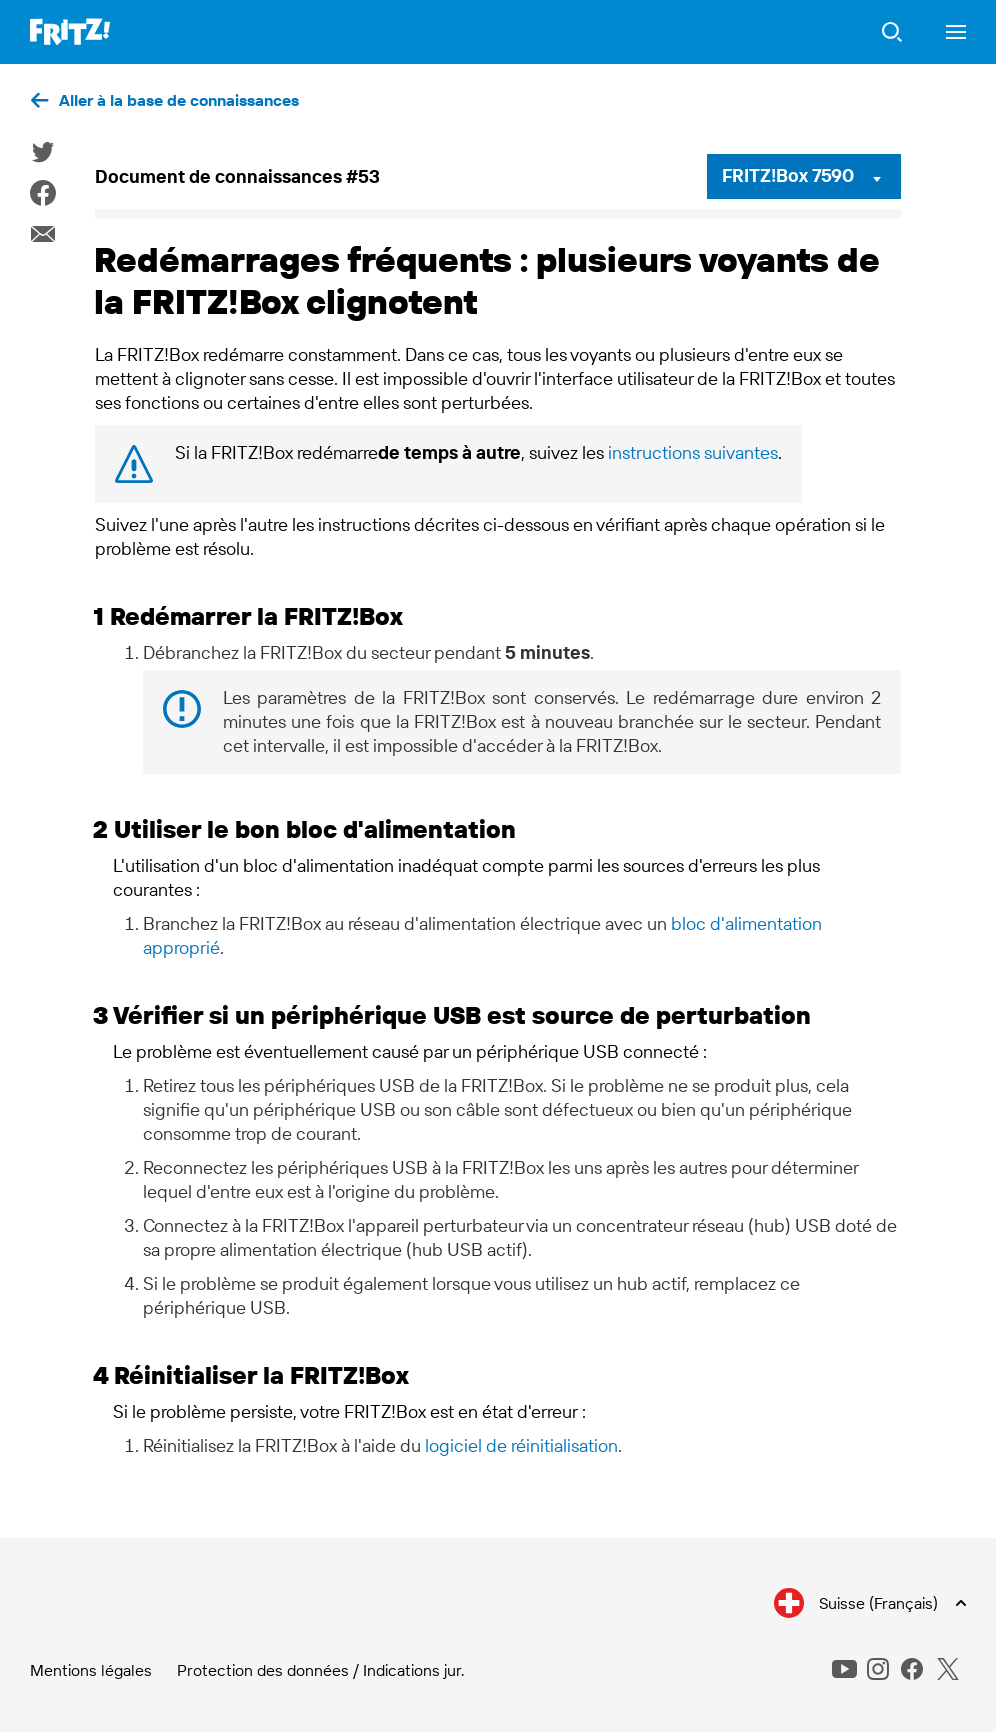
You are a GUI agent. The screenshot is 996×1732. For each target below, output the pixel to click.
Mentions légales (91, 1670)
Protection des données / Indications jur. (321, 1670)
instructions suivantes (693, 452)
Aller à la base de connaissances (179, 100)
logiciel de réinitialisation (521, 1445)
